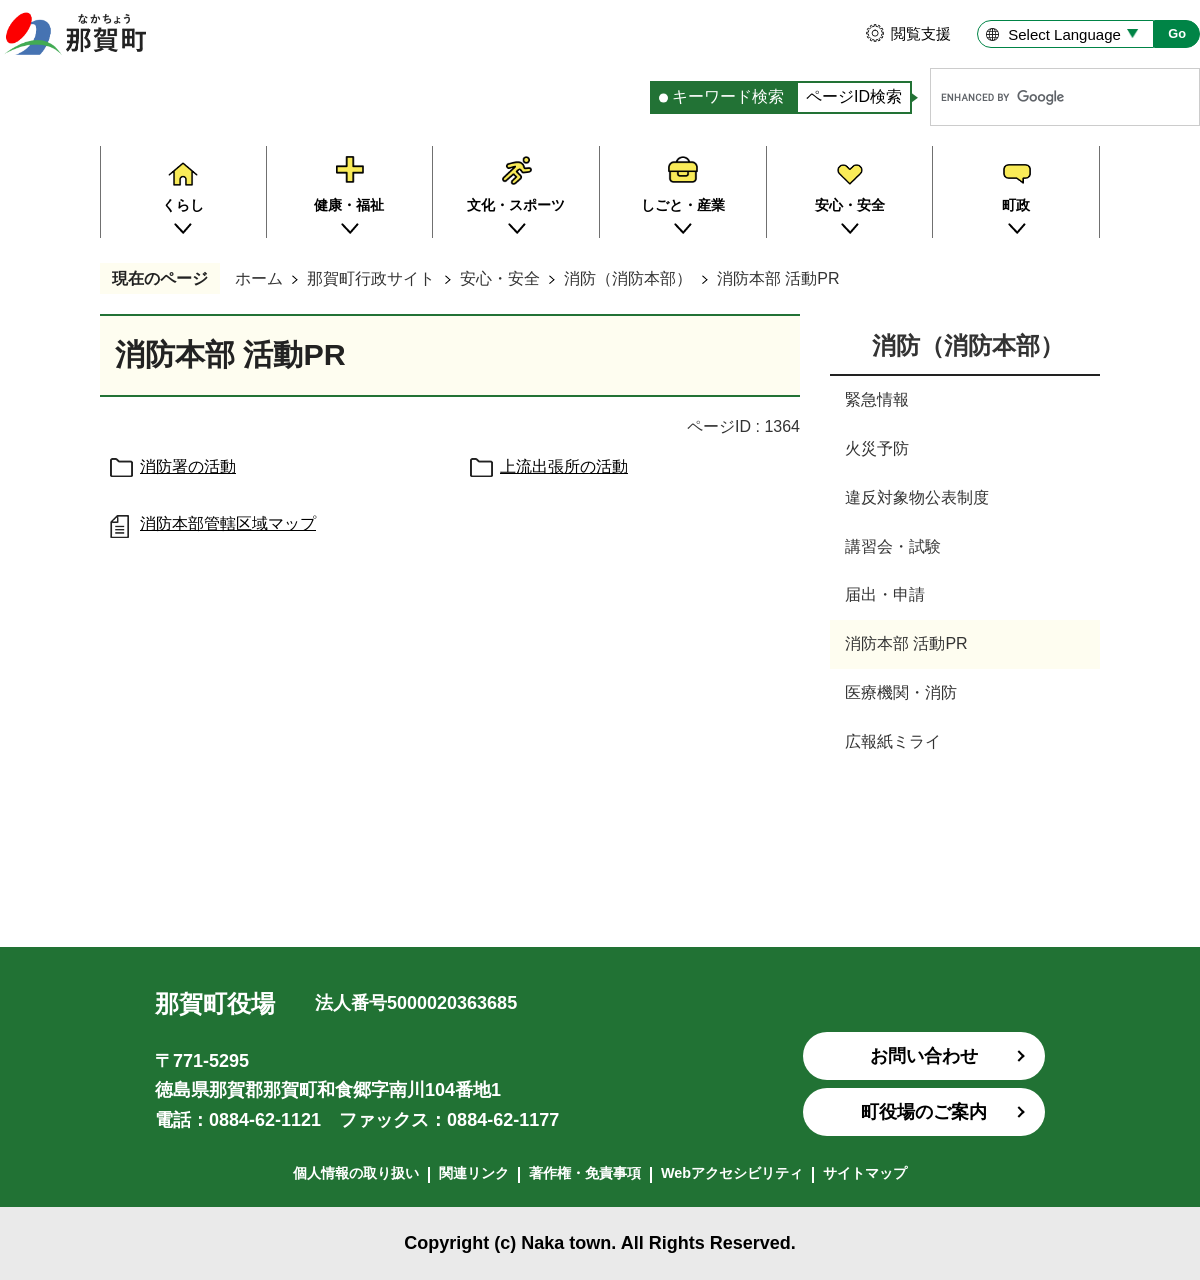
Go (1177, 33)
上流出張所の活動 (564, 466)
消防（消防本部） (628, 278)
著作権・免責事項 (585, 1173)
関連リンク (474, 1173)
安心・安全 (500, 278)
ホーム (259, 278)
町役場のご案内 (924, 1112)
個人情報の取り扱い (356, 1173)
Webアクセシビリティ (732, 1173)
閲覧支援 (921, 33)
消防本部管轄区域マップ (228, 523)
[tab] (723, 97)
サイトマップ (865, 1173)
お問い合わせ (924, 1056)
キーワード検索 (728, 96)
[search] (1044, 97)
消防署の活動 (188, 466)
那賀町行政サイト (371, 278)
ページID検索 (854, 96)
